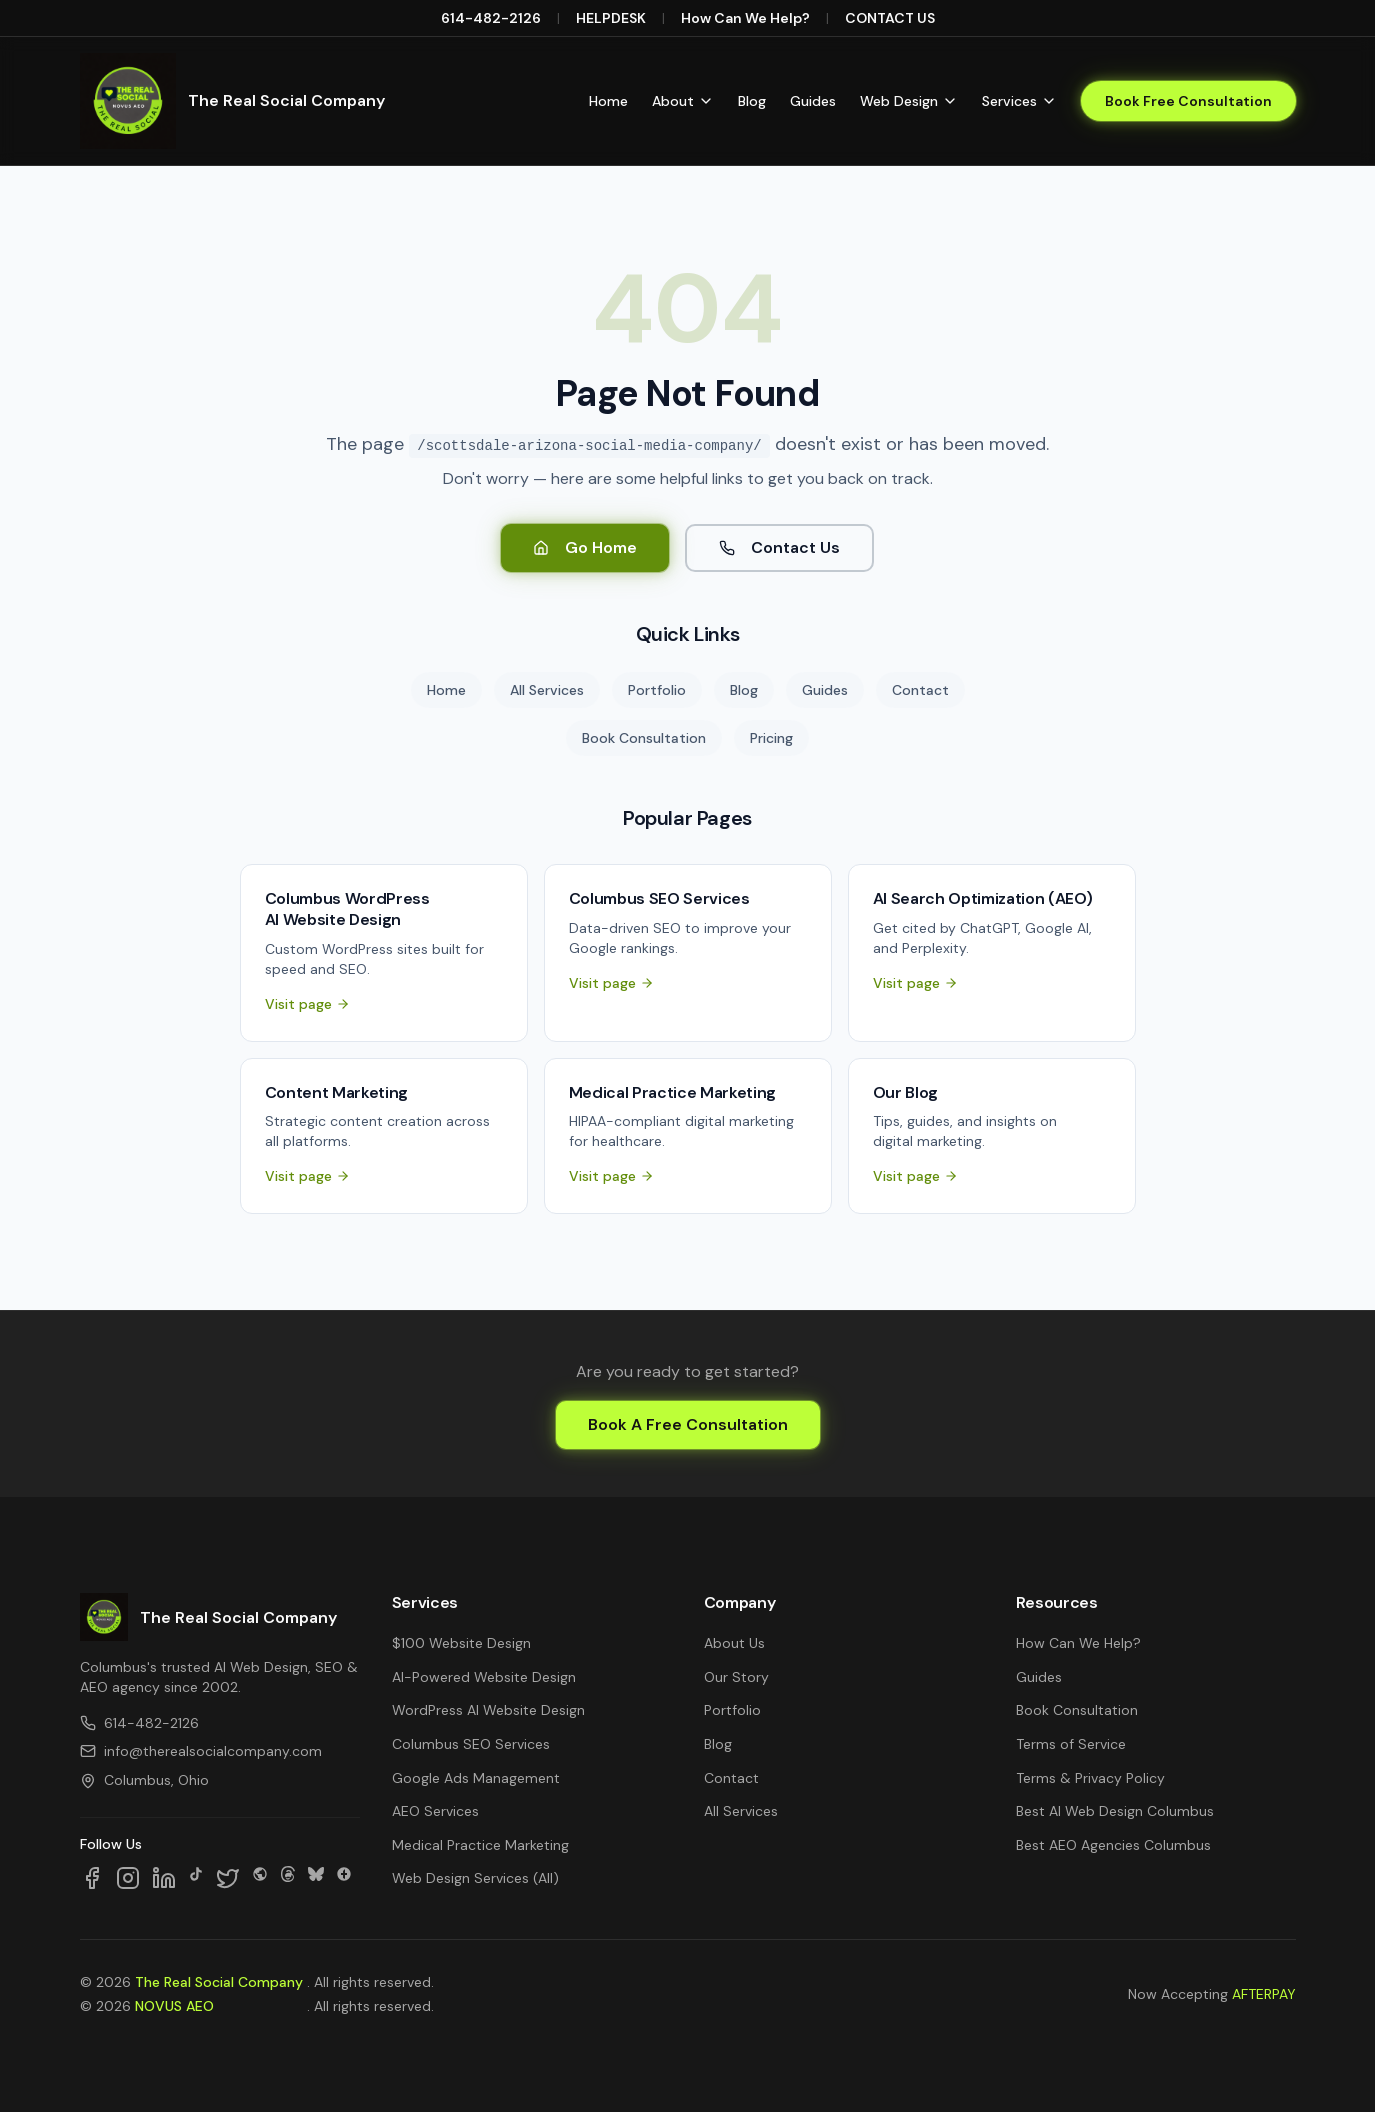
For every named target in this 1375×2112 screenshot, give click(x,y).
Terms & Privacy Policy (1090, 1778)
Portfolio (657, 690)
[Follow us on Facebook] (92, 1878)
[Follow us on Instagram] (128, 1878)
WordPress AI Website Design (488, 1710)
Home (608, 101)
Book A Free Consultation (688, 1424)
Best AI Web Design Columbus (1115, 1811)
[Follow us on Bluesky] (316, 1878)
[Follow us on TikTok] (196, 1878)
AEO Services (435, 1811)
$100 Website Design (461, 1643)
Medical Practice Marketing (480, 1845)
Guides (813, 101)
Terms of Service (1071, 1744)
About (683, 101)
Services (1019, 101)
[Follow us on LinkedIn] (164, 1878)
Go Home (585, 547)
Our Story (736, 1677)
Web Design (909, 101)
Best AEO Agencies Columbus (1113, 1845)
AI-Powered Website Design (484, 1677)
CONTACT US (890, 18)
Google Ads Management (476, 1778)
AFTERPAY (1264, 1994)
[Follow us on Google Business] (344, 1878)
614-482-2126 (491, 18)
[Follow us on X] (228, 1878)
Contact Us (779, 547)
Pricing (771, 738)
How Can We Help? (745, 18)
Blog (752, 101)
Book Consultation (644, 738)
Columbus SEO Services (471, 1744)
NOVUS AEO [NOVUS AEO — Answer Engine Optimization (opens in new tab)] (174, 2006)
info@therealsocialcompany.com (201, 1751)
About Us (734, 1643)
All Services (547, 690)
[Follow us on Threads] (288, 1878)
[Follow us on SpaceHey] (260, 1878)
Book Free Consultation (1188, 101)
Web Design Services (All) (475, 1878)
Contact (920, 690)
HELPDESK (611, 18)
